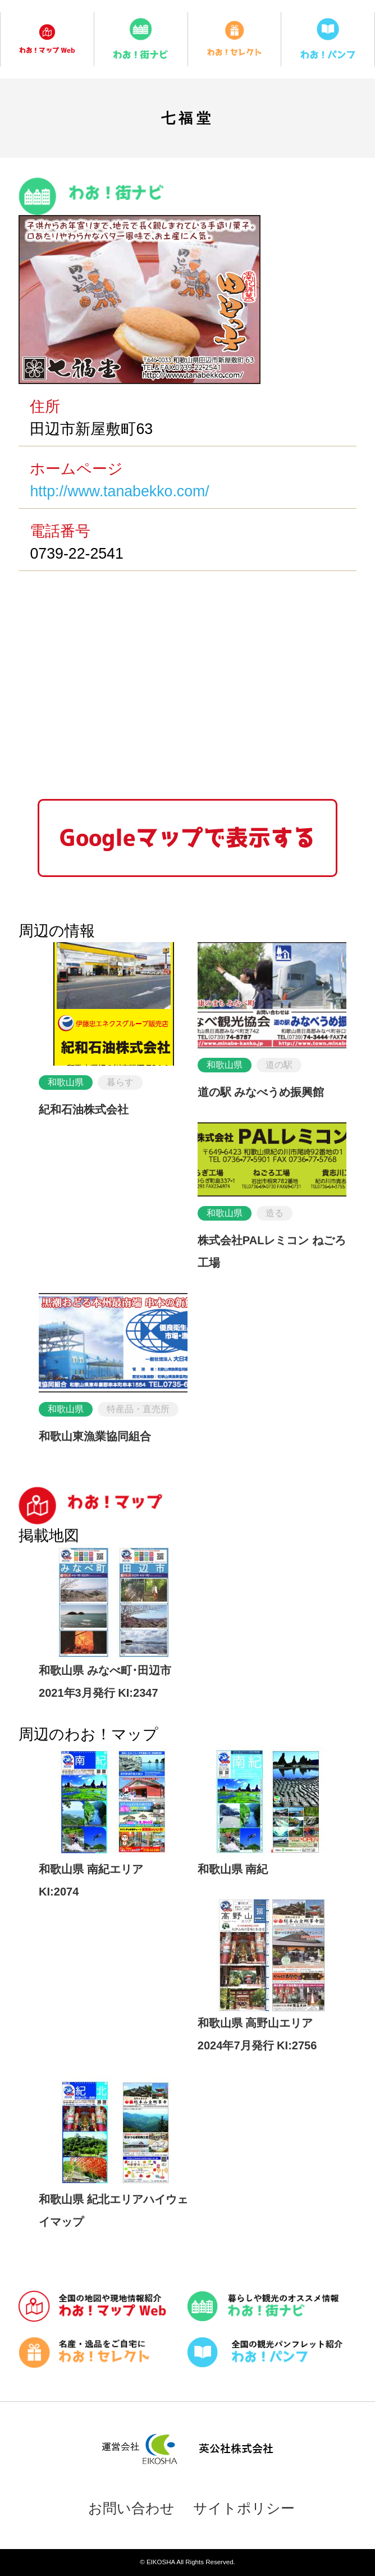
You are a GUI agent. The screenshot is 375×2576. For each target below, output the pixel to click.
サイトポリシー (244, 2508)
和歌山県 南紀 (233, 1869)
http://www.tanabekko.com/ (119, 491)
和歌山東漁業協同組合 (95, 1436)
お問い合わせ (131, 2508)
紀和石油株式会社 (84, 1109)
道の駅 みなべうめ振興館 (261, 1092)
